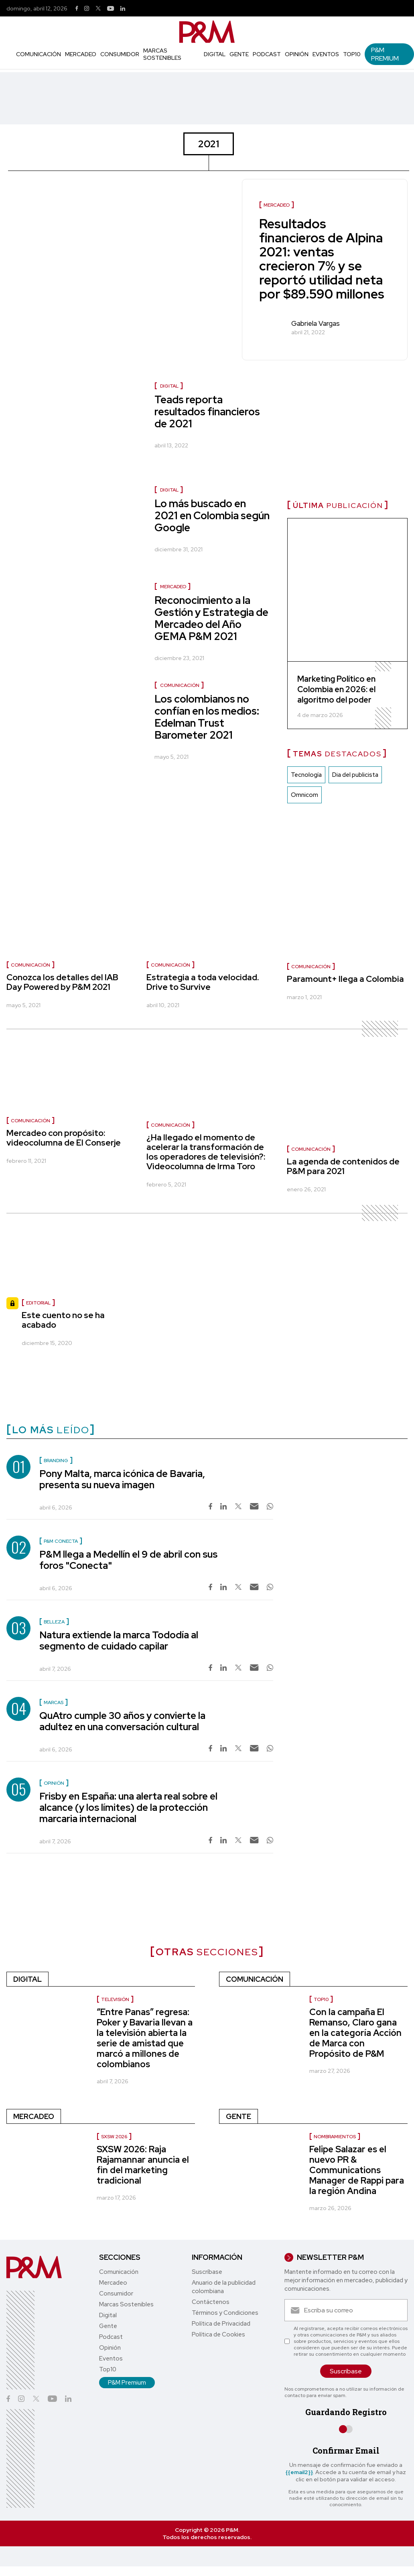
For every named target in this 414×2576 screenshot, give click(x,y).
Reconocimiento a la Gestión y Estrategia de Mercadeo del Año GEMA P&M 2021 (211, 618)
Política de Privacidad (221, 2324)
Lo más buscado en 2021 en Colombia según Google (212, 515)
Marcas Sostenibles (162, 54)
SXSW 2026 (114, 2136)
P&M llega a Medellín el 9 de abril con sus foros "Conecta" (128, 1560)
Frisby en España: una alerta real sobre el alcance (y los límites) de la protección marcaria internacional (128, 1807)
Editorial (38, 1303)
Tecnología (306, 775)
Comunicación (38, 54)
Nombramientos (335, 2136)
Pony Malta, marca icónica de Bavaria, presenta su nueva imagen (122, 1479)
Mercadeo (80, 54)
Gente (239, 54)
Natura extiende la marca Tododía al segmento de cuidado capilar (118, 1640)
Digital (214, 54)
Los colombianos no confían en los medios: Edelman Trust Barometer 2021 (206, 717)
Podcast (267, 54)
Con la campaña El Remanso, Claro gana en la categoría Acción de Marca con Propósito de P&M (355, 2033)
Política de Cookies (218, 2334)
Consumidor (119, 54)
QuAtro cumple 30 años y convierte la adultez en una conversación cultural (122, 1721)
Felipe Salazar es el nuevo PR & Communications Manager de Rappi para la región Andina (356, 2170)
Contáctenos (210, 2302)
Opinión (296, 54)
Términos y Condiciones (225, 2313)
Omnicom (304, 795)
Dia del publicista (355, 775)
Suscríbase (207, 2272)
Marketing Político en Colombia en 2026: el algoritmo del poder (336, 689)
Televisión (115, 1999)
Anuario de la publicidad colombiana (224, 2287)
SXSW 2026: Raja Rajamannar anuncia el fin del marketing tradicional (143, 2164)
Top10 (352, 54)
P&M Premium (385, 54)
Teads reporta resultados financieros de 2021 (207, 412)
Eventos (326, 54)
